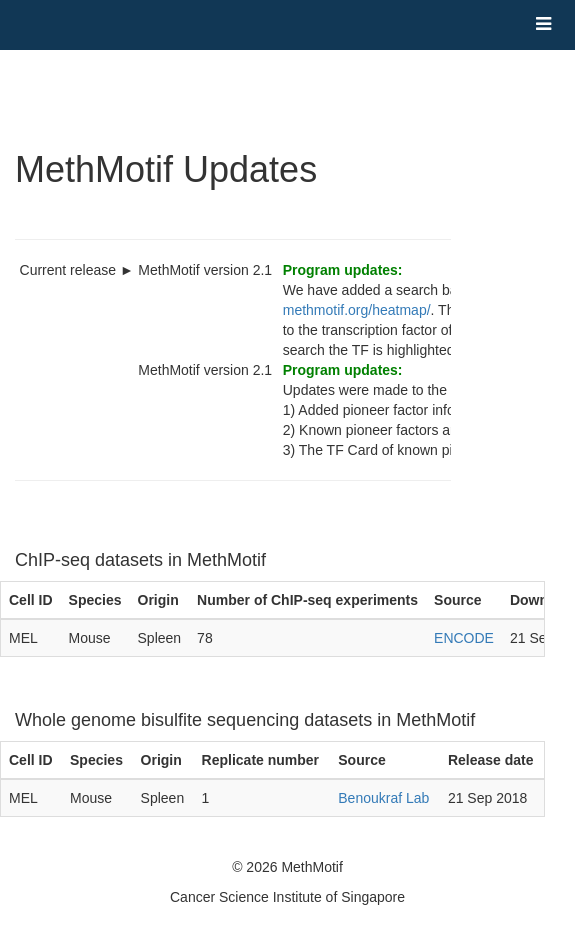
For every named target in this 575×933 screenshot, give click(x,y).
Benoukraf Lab (383, 798)
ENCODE (464, 638)
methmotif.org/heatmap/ (357, 310)
